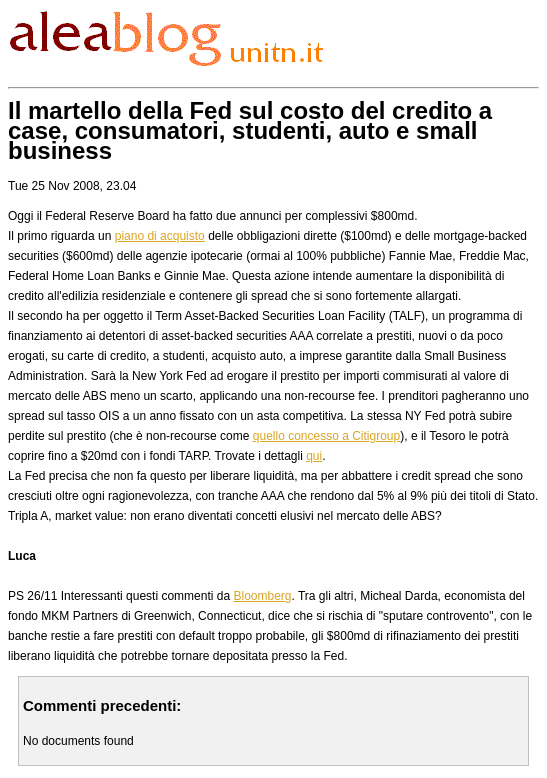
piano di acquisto (160, 236)
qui (314, 456)
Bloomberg (262, 596)
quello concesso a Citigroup (326, 436)
